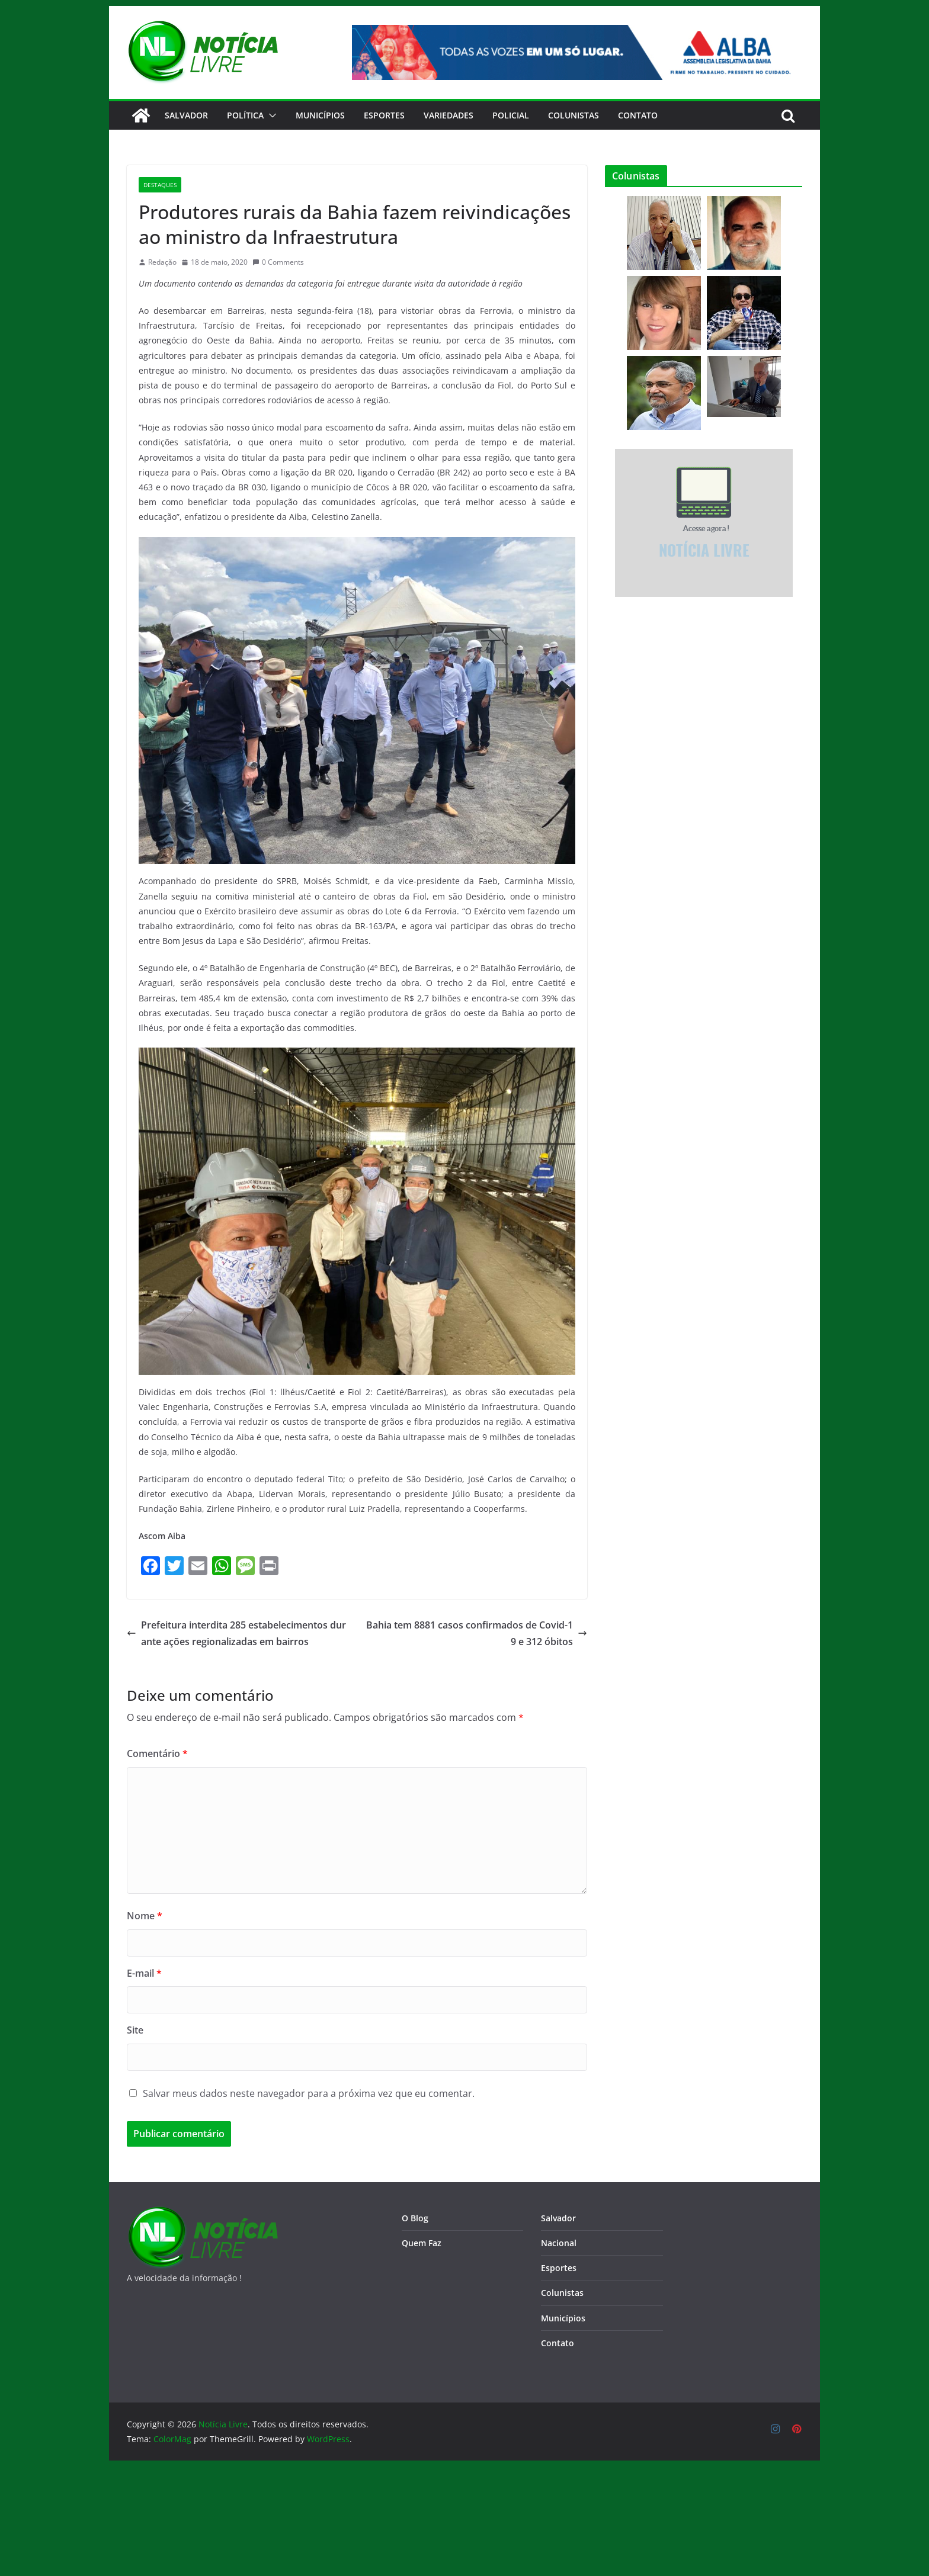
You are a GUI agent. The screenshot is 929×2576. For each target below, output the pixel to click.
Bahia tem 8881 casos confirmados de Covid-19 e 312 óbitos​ (476, 1633)
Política (245, 115)
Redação (162, 262)
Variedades (448, 115)
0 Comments (278, 262)
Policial (510, 115)
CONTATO (638, 115)
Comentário (157, 1753)
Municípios (320, 115)
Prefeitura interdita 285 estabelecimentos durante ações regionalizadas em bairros (236, 1633)
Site (135, 2030)
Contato (557, 2343)
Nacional (558, 2243)
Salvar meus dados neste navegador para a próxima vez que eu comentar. (309, 2093)
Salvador (186, 115)
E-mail (144, 1973)
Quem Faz (421, 2243)
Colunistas (573, 115)
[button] (270, 115)
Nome (144, 1915)
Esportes (384, 115)
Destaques (160, 185)
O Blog (415, 2218)
